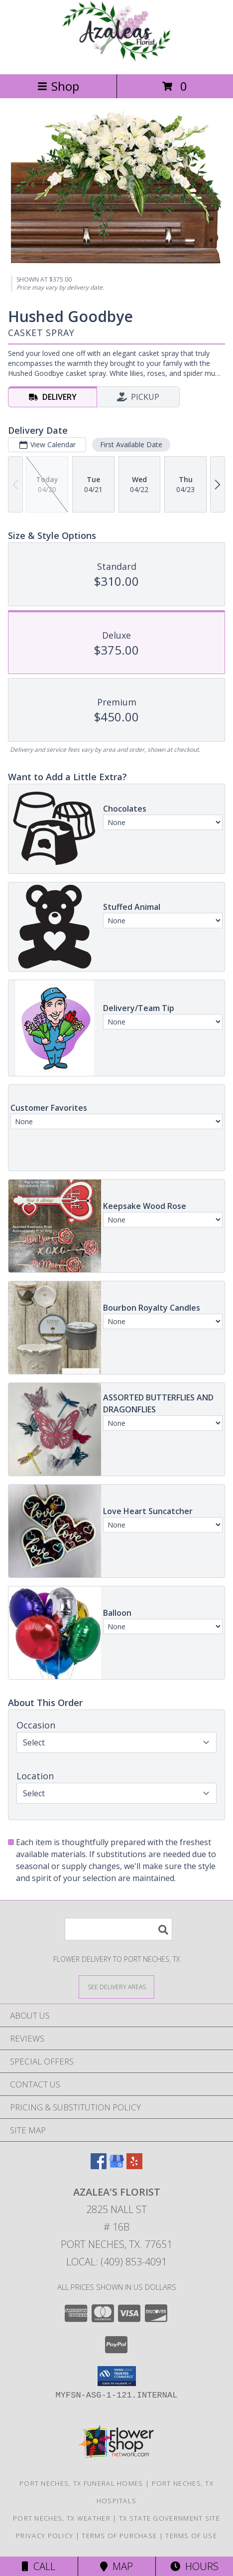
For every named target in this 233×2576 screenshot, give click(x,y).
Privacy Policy (44, 2535)
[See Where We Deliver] (116, 1986)
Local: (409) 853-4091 (116, 2261)
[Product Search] (118, 1929)
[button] (117, 2376)
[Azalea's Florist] (116, 59)
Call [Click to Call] (38, 2566)
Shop (58, 86)
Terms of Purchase (119, 2535)
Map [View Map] (116, 2566)
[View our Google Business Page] (116, 2166)
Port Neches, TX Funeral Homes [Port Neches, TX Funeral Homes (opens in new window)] (81, 2483)
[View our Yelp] (134, 2166)
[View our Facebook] (99, 2166)
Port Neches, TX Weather (62, 2518)
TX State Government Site (169, 2518)
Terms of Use (191, 2535)
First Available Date (131, 444)
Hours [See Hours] (194, 2566)
